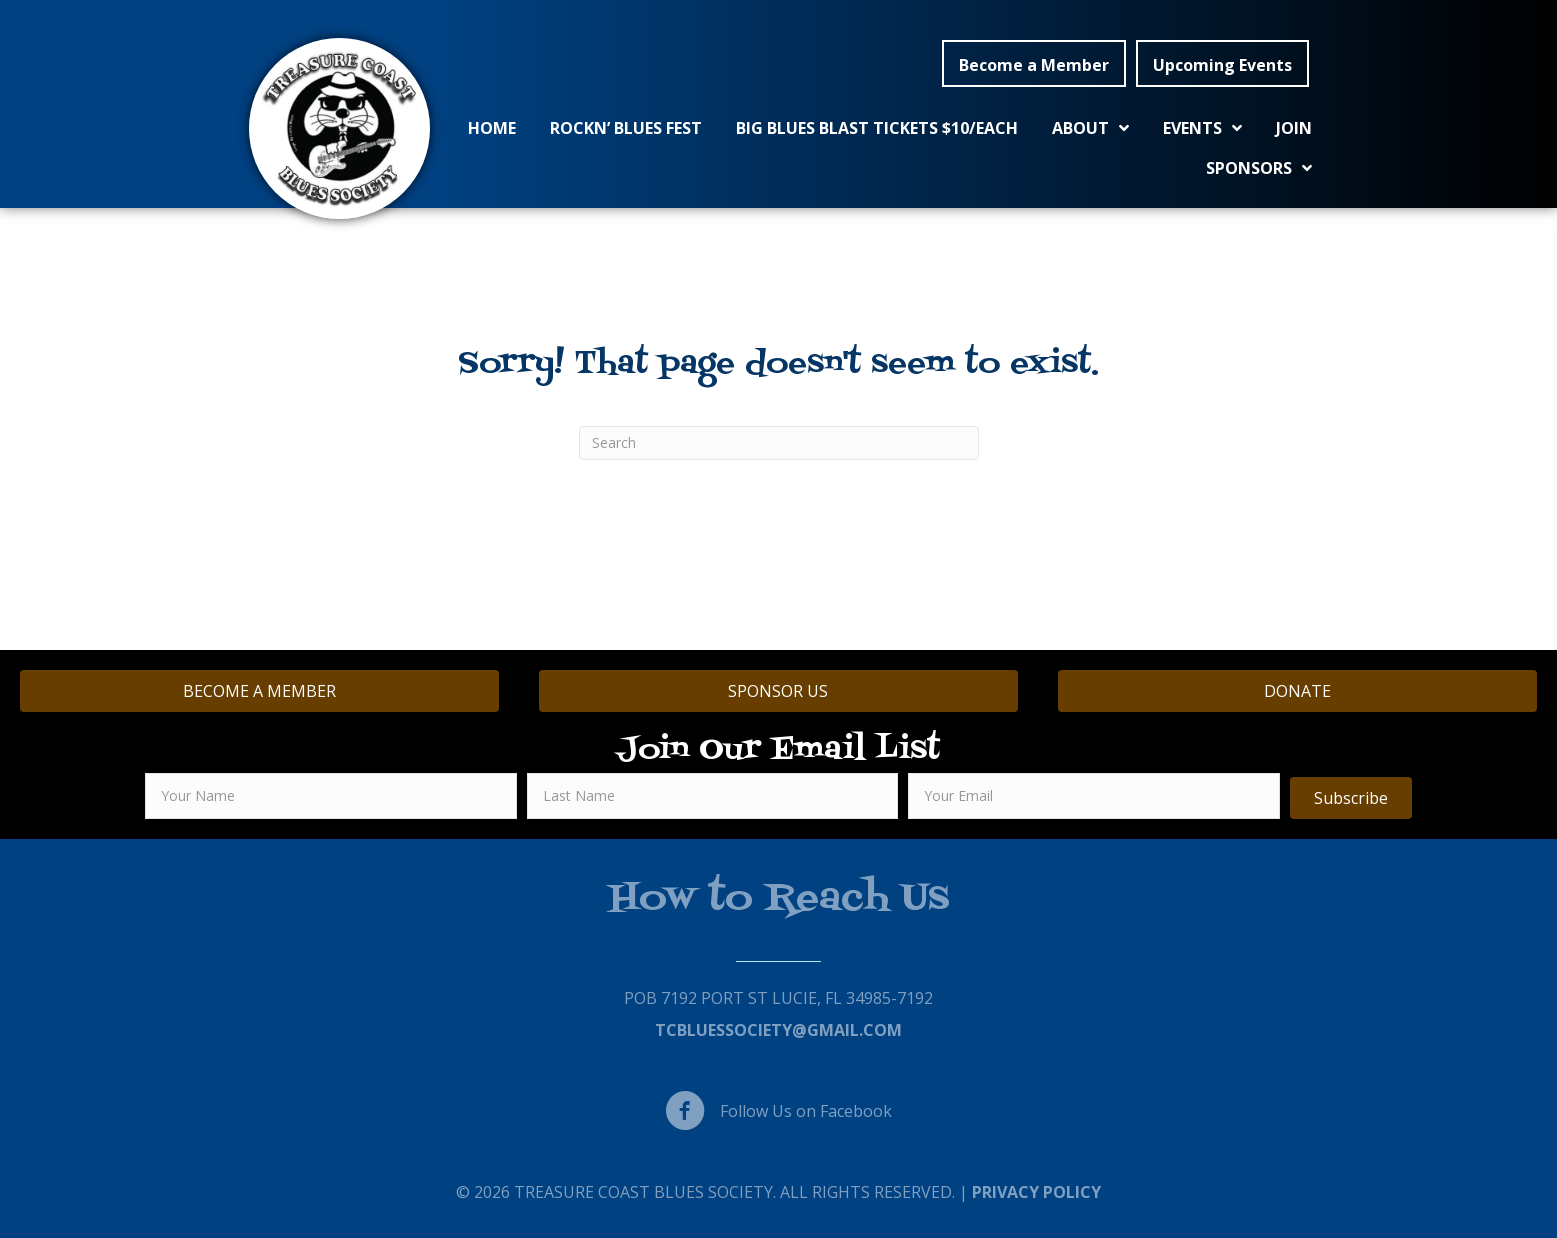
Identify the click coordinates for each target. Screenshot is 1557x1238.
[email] (1094, 796)
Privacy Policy (1036, 1192)
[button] (1034, 64)
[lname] (713, 796)
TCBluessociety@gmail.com (778, 1030)
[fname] (331, 796)
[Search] (779, 443)
